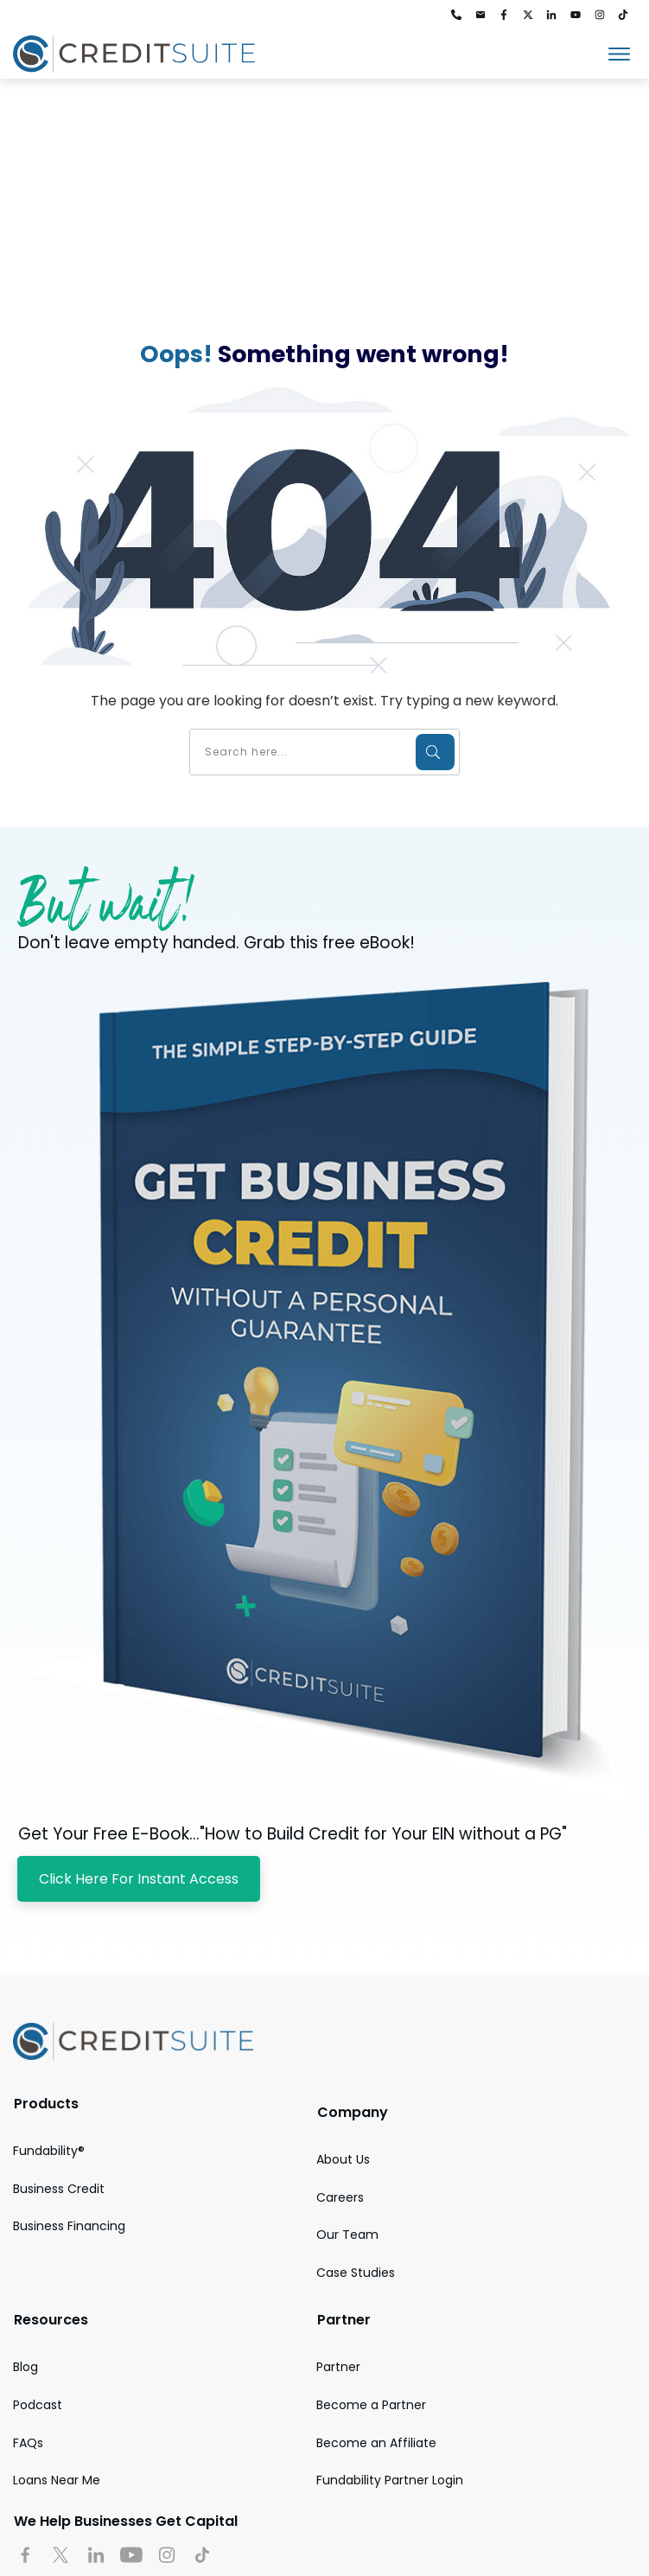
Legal (537, 2512)
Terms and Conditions (427, 2512)
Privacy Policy (49, 2512)
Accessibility (174, 2512)
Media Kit (291, 2512)
